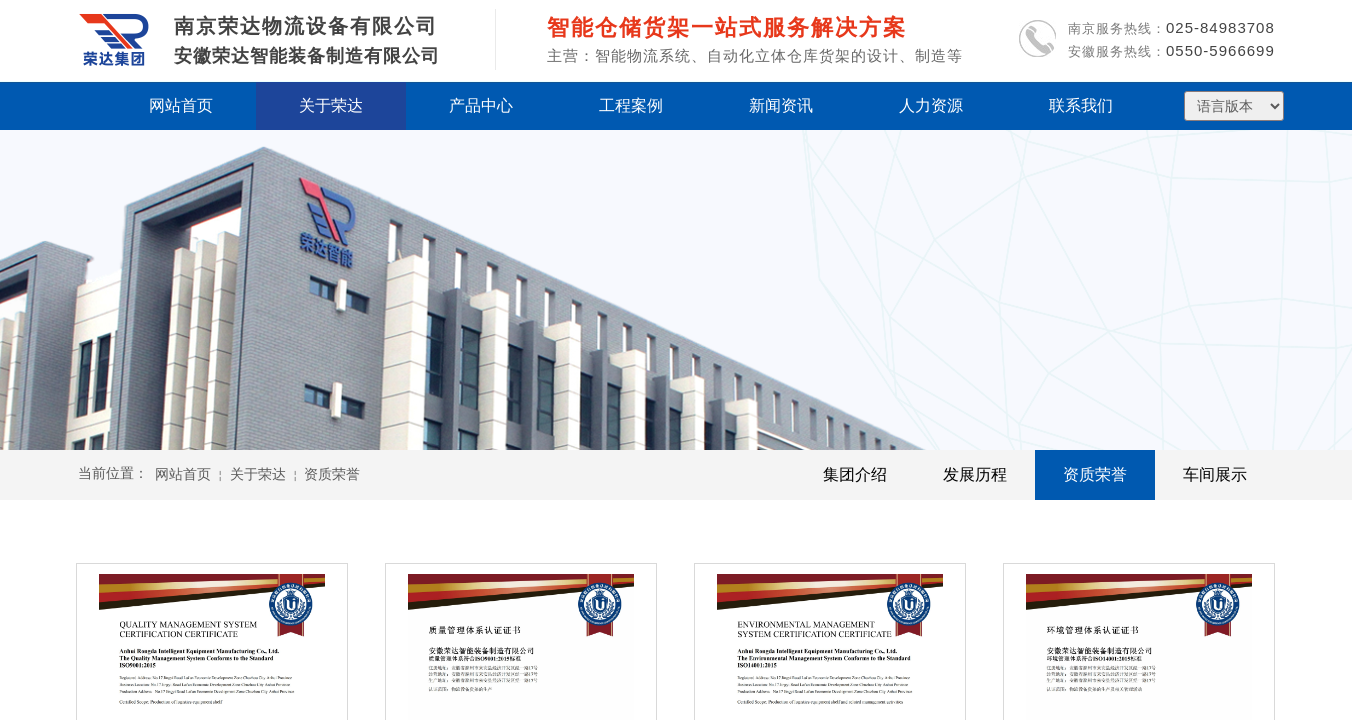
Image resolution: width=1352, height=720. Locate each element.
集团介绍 (855, 474)
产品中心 (481, 105)
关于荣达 (258, 474)
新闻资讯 (781, 105)
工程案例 (631, 105)
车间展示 (1215, 474)
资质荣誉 (1095, 474)
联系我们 (1081, 105)
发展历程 (975, 474)
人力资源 (931, 105)
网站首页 (183, 474)
